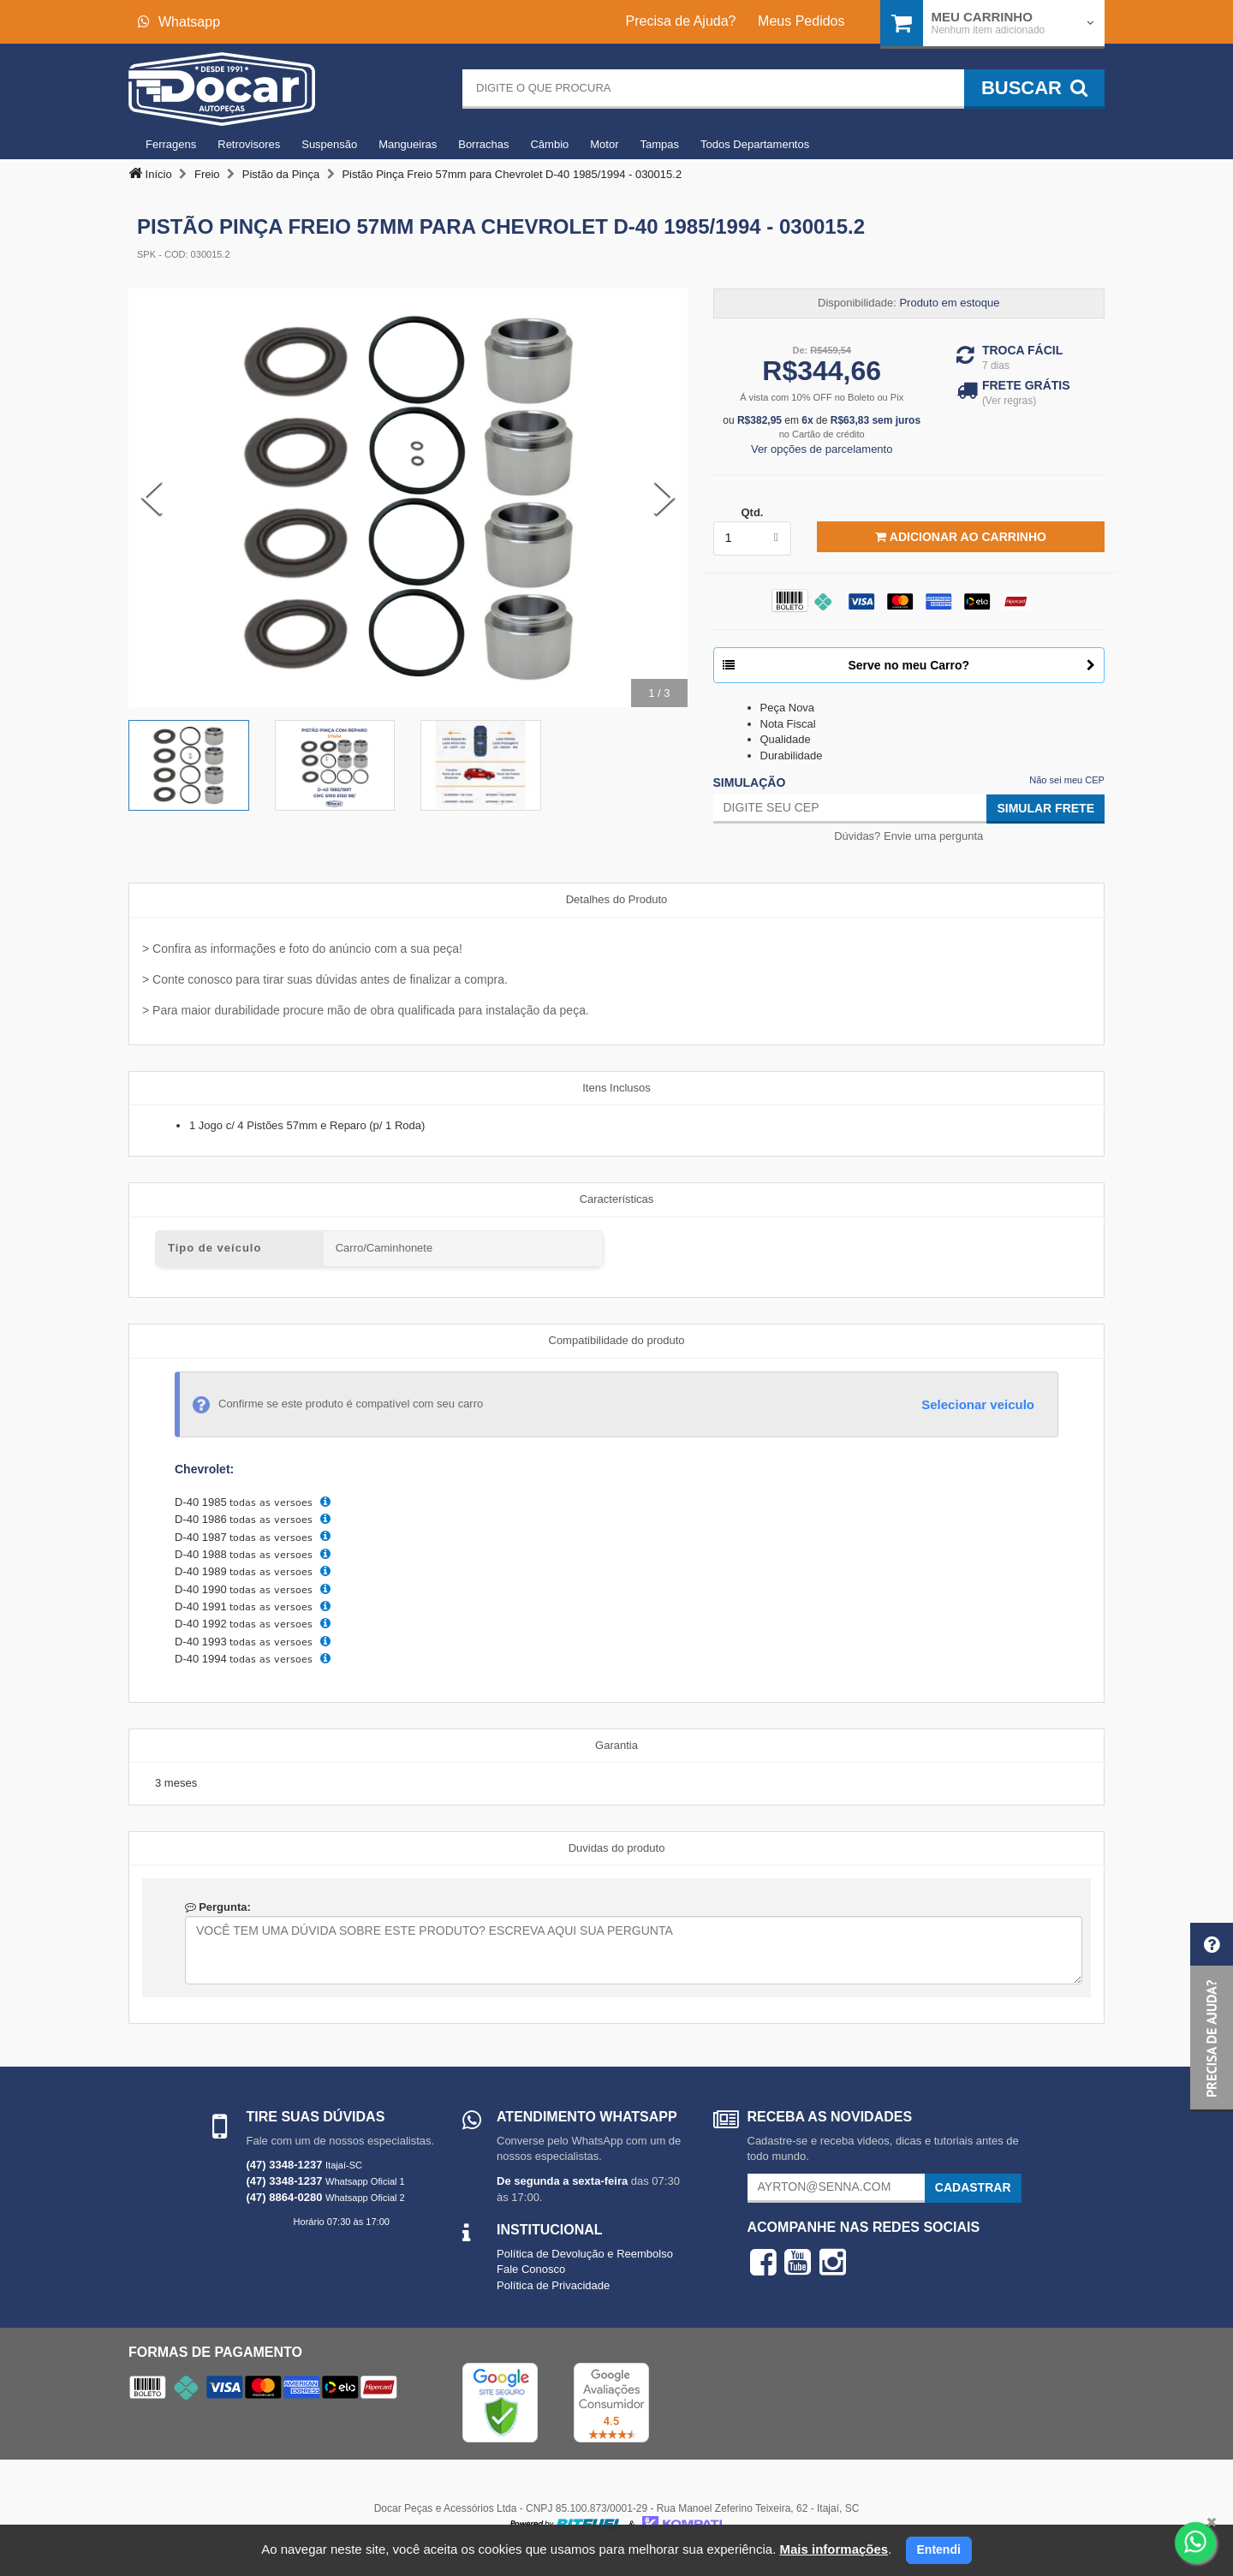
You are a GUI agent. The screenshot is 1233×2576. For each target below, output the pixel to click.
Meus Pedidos (801, 21)
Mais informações (833, 2549)
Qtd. (752, 512)
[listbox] (752, 538)
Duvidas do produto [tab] (617, 1847)
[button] (1211, 2017)
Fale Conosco (531, 2269)
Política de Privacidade (553, 2285)
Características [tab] (617, 1199)
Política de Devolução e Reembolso (585, 2253)
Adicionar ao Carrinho (960, 537)
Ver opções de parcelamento (822, 449)
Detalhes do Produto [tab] (617, 899)
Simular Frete (1045, 808)
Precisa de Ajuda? (681, 21)
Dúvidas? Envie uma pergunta (908, 836)
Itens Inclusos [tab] (616, 1087)
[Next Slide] (664, 497)
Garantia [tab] (616, 1745)
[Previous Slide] (151, 497)
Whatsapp (179, 22)
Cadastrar (973, 2187)
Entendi (939, 2549)
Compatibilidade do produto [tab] (617, 1340)
